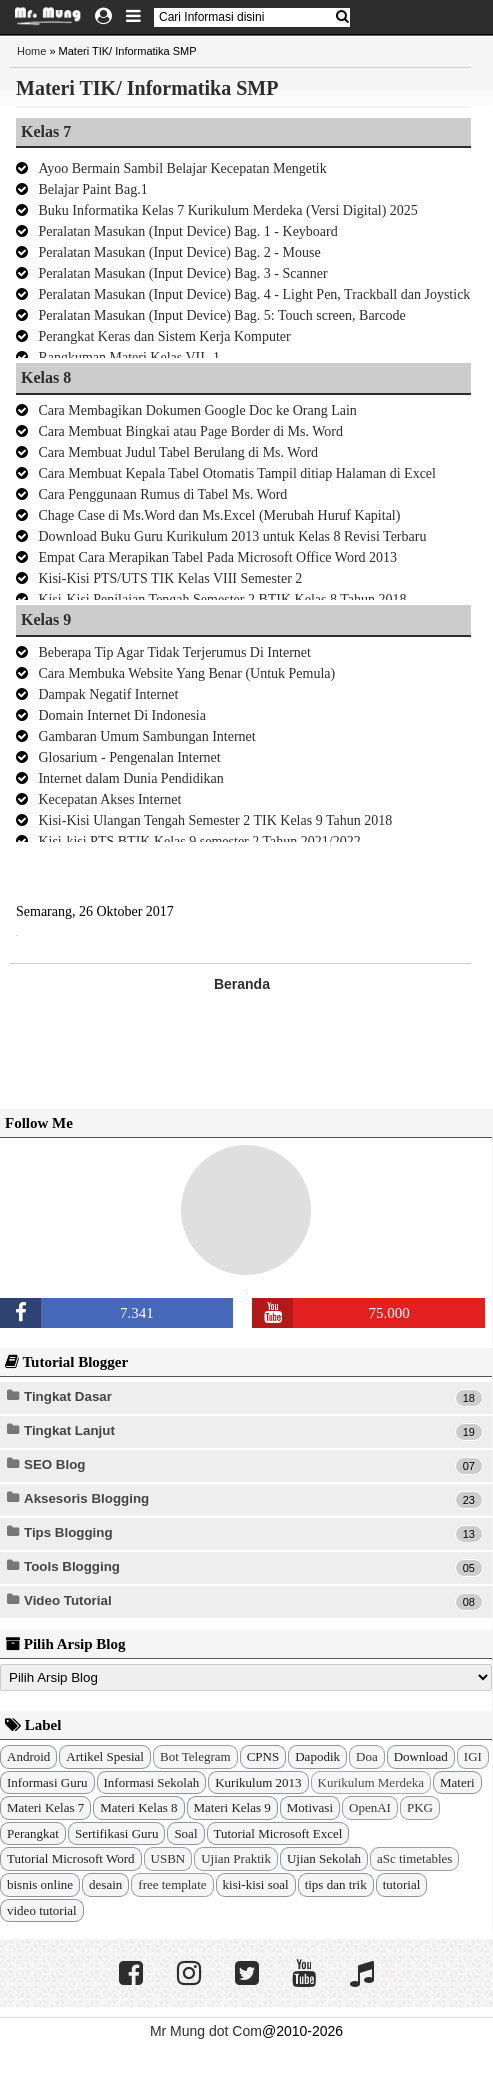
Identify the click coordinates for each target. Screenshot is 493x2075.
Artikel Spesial (105, 1756)
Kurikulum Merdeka (371, 1782)
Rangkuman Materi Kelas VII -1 (129, 357)
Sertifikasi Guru (116, 1833)
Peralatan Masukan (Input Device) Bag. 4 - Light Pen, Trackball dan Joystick (254, 294)
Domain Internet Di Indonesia (122, 715)
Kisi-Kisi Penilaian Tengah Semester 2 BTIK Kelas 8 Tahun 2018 (222, 599)
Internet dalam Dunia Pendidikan (130, 778)
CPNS (263, 1756)
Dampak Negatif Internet (108, 694)
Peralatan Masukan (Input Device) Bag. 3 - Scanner (182, 273)
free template (172, 1884)
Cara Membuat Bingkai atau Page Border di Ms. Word (190, 431)
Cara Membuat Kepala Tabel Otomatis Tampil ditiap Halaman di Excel (237, 473)
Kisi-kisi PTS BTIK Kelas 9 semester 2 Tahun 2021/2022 (199, 841)
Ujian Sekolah (324, 1858)
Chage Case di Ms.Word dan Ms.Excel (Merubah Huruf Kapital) (219, 515)
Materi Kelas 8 (138, 1807)
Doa (367, 1756)
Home (31, 51)
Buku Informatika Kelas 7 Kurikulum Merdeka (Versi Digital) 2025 (227, 210)
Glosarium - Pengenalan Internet (129, 757)
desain (105, 1884)
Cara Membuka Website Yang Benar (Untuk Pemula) (186, 673)
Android (28, 1756)
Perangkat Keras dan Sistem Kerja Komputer (164, 336)
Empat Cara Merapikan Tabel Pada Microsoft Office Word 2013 (217, 557)
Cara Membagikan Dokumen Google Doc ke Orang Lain (197, 410)
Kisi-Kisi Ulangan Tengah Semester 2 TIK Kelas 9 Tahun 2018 (215, 820)
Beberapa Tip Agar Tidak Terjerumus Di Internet (174, 652)
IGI (473, 1756)
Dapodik (317, 1756)
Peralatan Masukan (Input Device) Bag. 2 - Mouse (179, 252)
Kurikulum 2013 (258, 1782)
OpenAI (370, 1807)
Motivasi (310, 1807)
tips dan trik (336, 1884)
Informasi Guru (47, 1782)
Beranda (242, 984)
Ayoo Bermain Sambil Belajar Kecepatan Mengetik (182, 168)
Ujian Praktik (236, 1858)
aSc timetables (414, 1858)
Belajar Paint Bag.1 (92, 189)
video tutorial (42, 1910)
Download (421, 1756)
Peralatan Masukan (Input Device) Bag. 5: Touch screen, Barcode (221, 315)
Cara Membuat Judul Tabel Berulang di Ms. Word (178, 452)
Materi (457, 1782)
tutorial (402, 1884)
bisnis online (40, 1884)
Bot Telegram (195, 1756)
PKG (420, 1807)
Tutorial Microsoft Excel (278, 1833)
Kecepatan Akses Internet (109, 799)
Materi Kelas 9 (232, 1807)
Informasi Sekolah (152, 1782)
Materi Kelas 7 (45, 1807)
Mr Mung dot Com (206, 2031)
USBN (168, 1858)
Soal (185, 1833)
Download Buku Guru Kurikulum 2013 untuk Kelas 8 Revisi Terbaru (232, 536)
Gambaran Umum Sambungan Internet (146, 736)
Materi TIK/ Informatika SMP (147, 88)
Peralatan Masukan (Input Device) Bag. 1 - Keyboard (187, 231)
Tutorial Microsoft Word (71, 1858)
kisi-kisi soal (256, 1884)
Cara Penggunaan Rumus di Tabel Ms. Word (162, 494)
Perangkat (33, 1833)
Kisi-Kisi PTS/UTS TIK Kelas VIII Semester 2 (170, 578)
